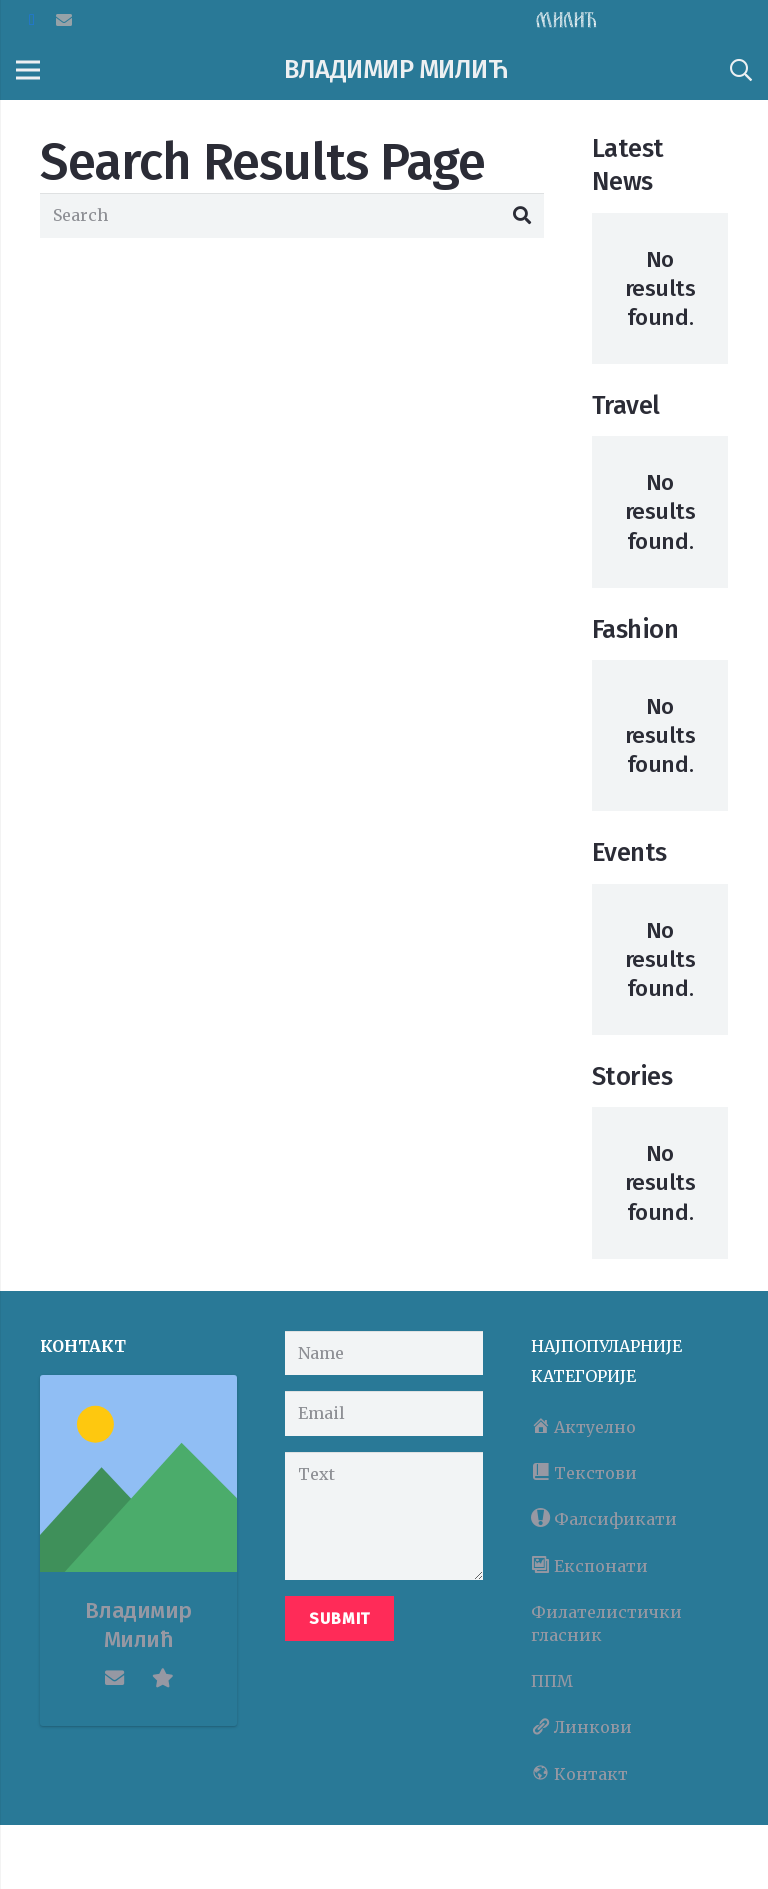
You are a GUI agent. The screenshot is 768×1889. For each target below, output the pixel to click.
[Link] (566, 20)
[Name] (383, 1353)
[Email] (64, 20)
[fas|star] (163, 1678)
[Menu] (28, 70)
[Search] (740, 70)
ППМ (552, 1681)
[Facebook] (32, 20)
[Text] (383, 1516)
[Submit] (339, 1618)
